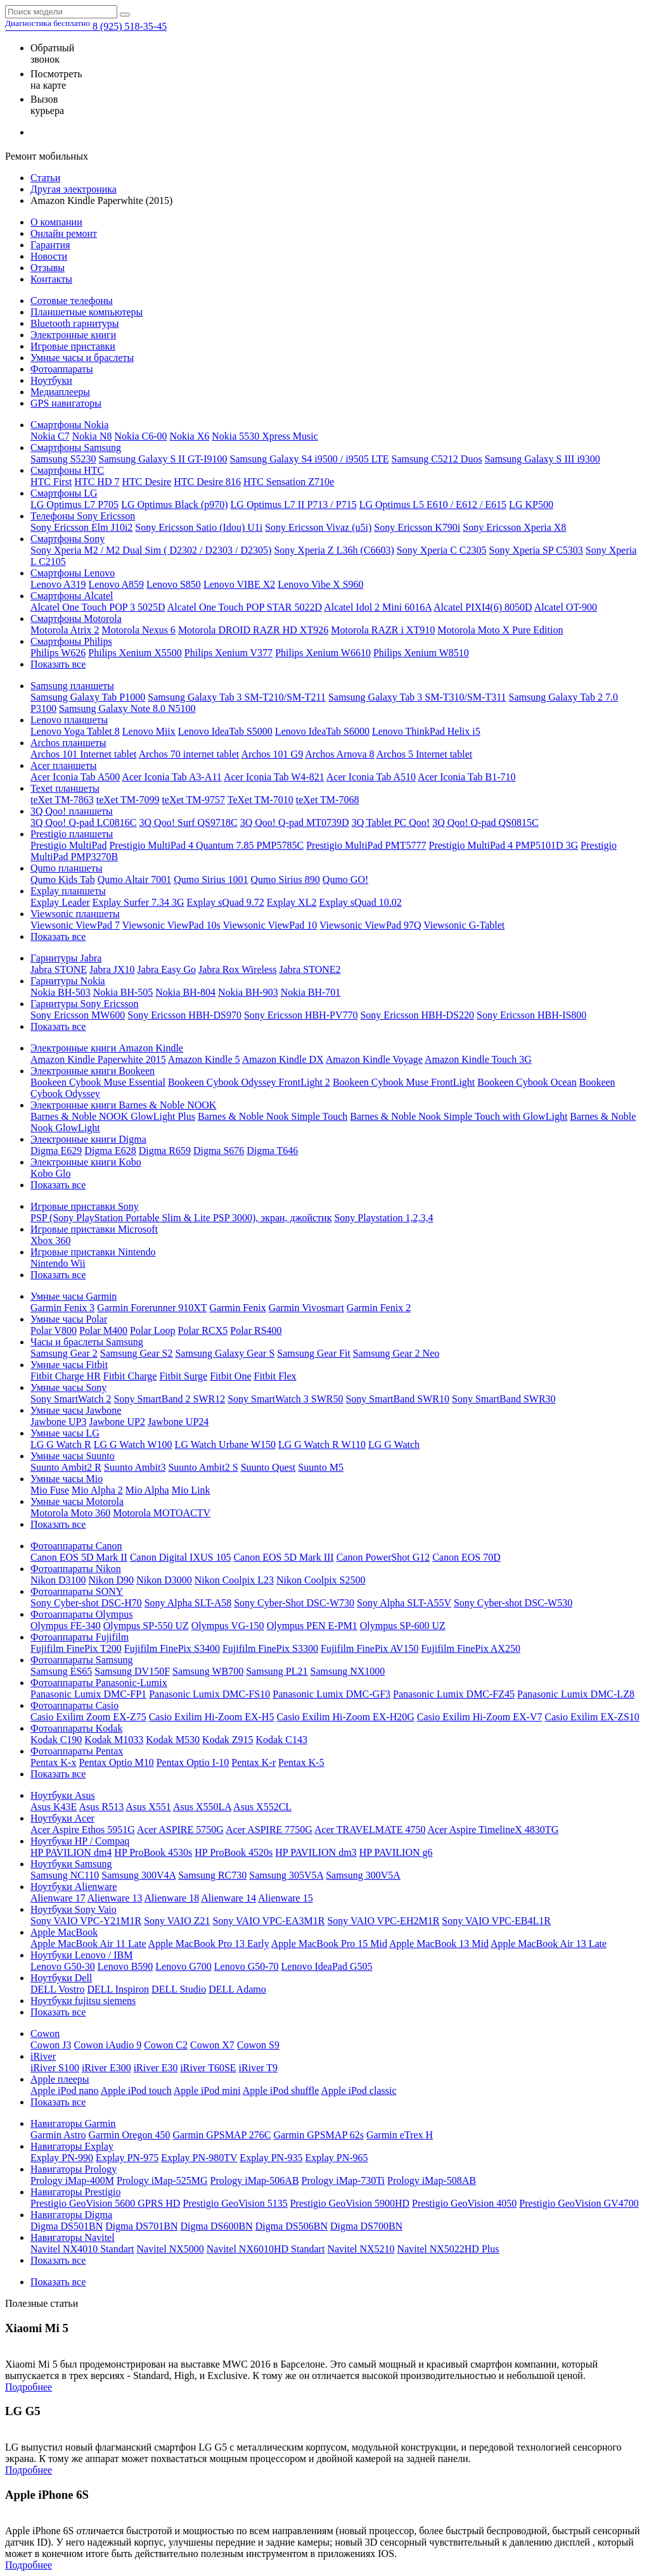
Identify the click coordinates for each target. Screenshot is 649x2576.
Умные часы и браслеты (82, 357)
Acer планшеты (63, 765)
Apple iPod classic (358, 2090)
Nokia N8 (92, 436)
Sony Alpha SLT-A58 (188, 1602)
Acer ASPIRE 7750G (269, 1829)
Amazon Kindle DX (283, 1059)
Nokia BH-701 (311, 992)
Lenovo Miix (149, 731)
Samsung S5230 (63, 459)
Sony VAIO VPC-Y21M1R (85, 1920)
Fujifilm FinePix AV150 (369, 1648)
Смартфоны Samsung (75, 447)
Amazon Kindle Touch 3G (478, 1059)
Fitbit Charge (130, 1376)
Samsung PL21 (276, 1671)
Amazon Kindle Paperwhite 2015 (98, 1059)
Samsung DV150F (132, 1671)
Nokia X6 (190, 436)
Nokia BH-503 (60, 992)
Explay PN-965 (336, 2157)
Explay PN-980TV (199, 2157)
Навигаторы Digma (71, 2214)
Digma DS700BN (366, 2226)
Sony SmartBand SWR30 (504, 1398)
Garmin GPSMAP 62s (318, 2134)
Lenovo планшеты (69, 719)
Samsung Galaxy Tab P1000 (87, 697)
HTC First (51, 481)
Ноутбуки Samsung (71, 1863)
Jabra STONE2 (309, 969)
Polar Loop (153, 1330)
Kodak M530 (173, 1739)
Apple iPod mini (207, 2090)
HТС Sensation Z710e (288, 481)
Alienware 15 (285, 1898)
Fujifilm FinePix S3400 (172, 1648)
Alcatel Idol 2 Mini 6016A (378, 607)
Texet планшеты (65, 788)
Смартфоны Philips (71, 641)
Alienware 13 (115, 1898)
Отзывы (47, 267)
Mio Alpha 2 (97, 1490)
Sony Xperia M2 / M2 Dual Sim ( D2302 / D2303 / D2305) (150, 550)
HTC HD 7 (96, 481)
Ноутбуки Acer (62, 1818)
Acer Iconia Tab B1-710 (467, 776)
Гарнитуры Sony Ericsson (84, 1003)
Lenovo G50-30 (62, 1966)
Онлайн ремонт (63, 233)
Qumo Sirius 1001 (211, 879)
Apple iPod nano (64, 2090)
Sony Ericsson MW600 (77, 1015)
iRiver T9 (258, 2067)
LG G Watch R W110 (322, 1444)
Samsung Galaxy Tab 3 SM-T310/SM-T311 (417, 697)
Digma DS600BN (216, 2226)
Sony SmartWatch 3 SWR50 (285, 1398)
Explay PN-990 (61, 2157)
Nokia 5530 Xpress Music (265, 436)
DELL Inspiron (118, 1989)
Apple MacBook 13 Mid (439, 1943)
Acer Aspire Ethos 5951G (82, 1829)
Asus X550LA (202, 1806)
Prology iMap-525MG (162, 2180)
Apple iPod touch (136, 2090)
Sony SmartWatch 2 (71, 1398)
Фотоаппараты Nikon (75, 1568)
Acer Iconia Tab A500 (75, 776)
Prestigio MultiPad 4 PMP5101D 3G (504, 845)
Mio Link (191, 1490)
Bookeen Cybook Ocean (526, 1082)
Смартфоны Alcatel (71, 595)
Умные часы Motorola (77, 1501)
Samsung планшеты (72, 685)
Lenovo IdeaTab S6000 (322, 731)
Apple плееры (59, 2079)
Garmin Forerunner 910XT (152, 1307)
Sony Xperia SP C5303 (536, 550)
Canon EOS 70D (466, 1557)
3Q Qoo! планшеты (71, 811)
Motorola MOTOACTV (161, 1512)
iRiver (43, 2056)
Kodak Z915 (227, 1739)
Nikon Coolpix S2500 (320, 1580)
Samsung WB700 (207, 1671)
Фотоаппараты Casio (74, 1705)
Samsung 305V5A (286, 1875)
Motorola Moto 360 (70, 1512)
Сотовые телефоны (71, 300)
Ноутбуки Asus (62, 1795)
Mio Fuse (49, 1490)
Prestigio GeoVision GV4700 (578, 2203)
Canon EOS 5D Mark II (78, 1557)
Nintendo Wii (58, 1263)
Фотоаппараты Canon (76, 1545)
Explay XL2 (292, 902)
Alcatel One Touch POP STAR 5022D (244, 607)
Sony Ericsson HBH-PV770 (301, 1015)
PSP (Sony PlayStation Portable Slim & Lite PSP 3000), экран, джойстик (180, 1217)
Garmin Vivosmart (306, 1307)
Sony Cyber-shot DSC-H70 (86, 1602)
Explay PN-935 (271, 2157)
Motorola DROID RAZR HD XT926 (253, 630)
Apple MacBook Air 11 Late (88, 1943)
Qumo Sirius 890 (284, 879)
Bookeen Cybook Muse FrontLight (404, 1082)
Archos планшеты (68, 742)
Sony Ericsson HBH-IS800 (531, 1015)
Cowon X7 (212, 2045)
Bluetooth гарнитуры (74, 323)
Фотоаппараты (61, 369)
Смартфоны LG (64, 493)
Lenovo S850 (173, 584)
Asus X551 (148, 1806)
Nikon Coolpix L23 (234, 1580)
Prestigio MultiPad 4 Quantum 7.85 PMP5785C (206, 845)
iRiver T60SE (208, 2067)
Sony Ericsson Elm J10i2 (81, 527)
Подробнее (28, 2387)
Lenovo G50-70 (246, 1966)
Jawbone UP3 (58, 1421)
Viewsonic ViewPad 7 (75, 925)
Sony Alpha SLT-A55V (404, 1602)
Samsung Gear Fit (313, 1353)
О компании (56, 222)
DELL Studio (178, 1989)
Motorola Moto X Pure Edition (500, 630)
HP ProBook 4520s (234, 1852)
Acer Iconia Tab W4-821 (274, 776)
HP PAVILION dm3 (315, 1852)
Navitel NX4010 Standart (82, 2248)
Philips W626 (58, 652)
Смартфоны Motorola (76, 618)
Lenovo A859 (117, 584)
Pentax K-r (253, 1762)
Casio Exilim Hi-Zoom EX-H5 (211, 1716)
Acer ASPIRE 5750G (180, 1829)
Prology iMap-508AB (431, 2180)
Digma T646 (272, 1150)
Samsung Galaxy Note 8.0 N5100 (127, 708)
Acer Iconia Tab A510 (371, 776)
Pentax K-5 (301, 1762)
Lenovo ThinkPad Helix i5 (426, 731)
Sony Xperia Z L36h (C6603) (334, 550)
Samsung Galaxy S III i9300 (542, 459)
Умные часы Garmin (73, 1296)
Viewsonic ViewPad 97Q (370, 925)
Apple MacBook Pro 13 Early (208, 1943)
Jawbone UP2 (117, 1421)
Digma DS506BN (291, 2226)
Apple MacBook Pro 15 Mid (329, 1943)
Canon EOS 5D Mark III (283, 1557)
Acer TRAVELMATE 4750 (369, 1829)
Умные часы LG (65, 1433)
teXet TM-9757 (193, 799)
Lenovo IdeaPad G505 (327, 1966)
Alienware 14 (228, 1898)
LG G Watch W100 (133, 1444)
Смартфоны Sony (67, 538)
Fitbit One (230, 1376)
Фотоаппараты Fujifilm (79, 1637)
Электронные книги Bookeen (92, 1070)
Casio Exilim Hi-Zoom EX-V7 (480, 1716)
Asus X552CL (262, 1806)
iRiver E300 (106, 2067)
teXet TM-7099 (128, 799)
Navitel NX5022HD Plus (448, 2248)
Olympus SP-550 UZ (146, 1625)
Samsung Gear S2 (136, 1353)
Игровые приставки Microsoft (94, 1229)
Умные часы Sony (68, 1387)
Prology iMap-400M (72, 2180)
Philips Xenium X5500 (135, 652)
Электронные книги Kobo (85, 1162)
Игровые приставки (72, 346)
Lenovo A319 (58, 584)
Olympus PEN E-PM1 (312, 1625)
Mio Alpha (147, 1490)
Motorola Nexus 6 (138, 630)
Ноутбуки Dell (61, 1977)
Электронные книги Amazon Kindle (106, 1048)
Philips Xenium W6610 (323, 652)
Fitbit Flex (275, 1376)
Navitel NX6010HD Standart (266, 2248)
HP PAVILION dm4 (71, 1852)
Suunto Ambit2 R (65, 1467)
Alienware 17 (58, 1898)
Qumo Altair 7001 (134, 879)
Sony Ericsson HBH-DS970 (184, 1015)
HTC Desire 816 (207, 481)
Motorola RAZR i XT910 (383, 630)
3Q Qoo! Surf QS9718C (188, 822)
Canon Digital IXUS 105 (180, 1557)
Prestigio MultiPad (68, 845)
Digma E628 (110, 1150)
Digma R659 (165, 1150)
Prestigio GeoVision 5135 (235, 2203)
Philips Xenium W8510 (421, 652)
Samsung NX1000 (348, 1671)
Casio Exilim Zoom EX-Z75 (88, 1716)
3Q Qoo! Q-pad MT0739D (294, 822)
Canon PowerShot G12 (383, 1557)
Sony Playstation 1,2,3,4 (383, 1217)
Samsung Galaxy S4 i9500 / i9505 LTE (309, 459)
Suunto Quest (268, 1467)
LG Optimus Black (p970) (174, 504)
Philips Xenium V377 (228, 652)
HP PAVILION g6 (396, 1852)
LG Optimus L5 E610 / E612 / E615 (432, 504)
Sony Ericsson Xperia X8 (514, 527)
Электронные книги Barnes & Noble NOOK (123, 1105)
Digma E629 (56, 1150)
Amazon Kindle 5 (204, 1059)
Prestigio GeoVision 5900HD (349, 2203)
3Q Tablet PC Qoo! (391, 822)
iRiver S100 (54, 2067)
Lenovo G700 (183, 1966)
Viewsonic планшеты (75, 913)
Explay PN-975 (127, 2157)
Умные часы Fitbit (69, 1364)
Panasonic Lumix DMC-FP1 (88, 1694)
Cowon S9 (258, 2045)
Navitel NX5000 (170, 2248)
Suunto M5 (321, 1467)
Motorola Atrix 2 (64, 630)
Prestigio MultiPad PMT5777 (366, 845)
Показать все (58, 664)
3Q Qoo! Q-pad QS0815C (485, 822)
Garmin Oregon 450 (129, 2134)
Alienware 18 (172, 1898)
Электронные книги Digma (88, 1139)
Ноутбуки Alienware (73, 1886)
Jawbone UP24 (178, 1421)
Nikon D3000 (164, 1580)
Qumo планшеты (66, 868)
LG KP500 (531, 504)
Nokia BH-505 (123, 992)
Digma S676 (218, 1150)
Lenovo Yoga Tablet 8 (75, 731)
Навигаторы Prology (73, 2169)
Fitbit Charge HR (65, 1376)
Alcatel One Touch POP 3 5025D (97, 607)
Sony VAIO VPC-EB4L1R (496, 1920)
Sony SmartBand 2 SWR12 (170, 1398)
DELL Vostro (57, 1989)
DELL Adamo (237, 1989)
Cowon (45, 2033)
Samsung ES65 (61, 1671)
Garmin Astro (58, 2134)
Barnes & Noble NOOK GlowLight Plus (112, 1116)
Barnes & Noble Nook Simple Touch (272, 1116)
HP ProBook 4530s (153, 1852)
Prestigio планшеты (71, 833)
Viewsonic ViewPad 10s (171, 925)
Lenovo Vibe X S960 (320, 584)
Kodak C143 (281, 1739)
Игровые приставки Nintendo (92, 1252)
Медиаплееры (60, 391)
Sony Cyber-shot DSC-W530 (513, 1602)
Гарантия (50, 244)
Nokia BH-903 (248, 992)
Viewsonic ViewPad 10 (269, 925)
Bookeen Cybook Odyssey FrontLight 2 (249, 1082)
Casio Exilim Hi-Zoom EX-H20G (345, 1716)
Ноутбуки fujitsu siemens (83, 2000)
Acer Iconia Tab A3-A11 (172, 776)
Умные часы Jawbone (75, 1410)
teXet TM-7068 (327, 799)
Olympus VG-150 (227, 1625)
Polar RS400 (255, 1330)
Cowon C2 (166, 2045)
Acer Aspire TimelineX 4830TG (493, 1829)
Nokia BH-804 (185, 992)
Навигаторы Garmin (72, 2123)
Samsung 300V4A (138, 1875)
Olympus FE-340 (65, 1625)
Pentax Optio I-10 (193, 1762)
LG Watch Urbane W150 (225, 1444)
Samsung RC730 (212, 1875)
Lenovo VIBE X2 (239, 584)
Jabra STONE (58, 969)
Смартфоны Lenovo (72, 573)
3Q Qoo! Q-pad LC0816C (83, 822)
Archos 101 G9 (272, 754)
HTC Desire (146, 481)
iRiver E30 (156, 2067)
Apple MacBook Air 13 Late (549, 1943)
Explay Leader (60, 902)
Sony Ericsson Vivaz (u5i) (318, 527)
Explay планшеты (68, 890)
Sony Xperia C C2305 (442, 550)
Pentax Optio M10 (116, 1762)
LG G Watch (394, 1444)
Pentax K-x (53, 1762)
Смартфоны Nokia (69, 424)
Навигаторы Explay (71, 2146)
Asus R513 (101, 1806)
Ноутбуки (51, 380)
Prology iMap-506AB (254, 2180)
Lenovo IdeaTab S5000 (225, 731)
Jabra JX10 (112, 969)
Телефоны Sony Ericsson (82, 516)
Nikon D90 (111, 1580)
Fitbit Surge (183, 1376)
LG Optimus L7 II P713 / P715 (294, 504)
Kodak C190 (56, 1739)
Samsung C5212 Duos (437, 459)
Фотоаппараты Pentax (76, 1751)
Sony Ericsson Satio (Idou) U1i (198, 527)
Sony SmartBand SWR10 (397, 1398)
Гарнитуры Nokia (67, 980)
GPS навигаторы (65, 403)
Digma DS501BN (66, 2226)
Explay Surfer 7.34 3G (138, 902)
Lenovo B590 (125, 1966)
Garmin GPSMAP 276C (221, 2134)
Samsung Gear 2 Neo (396, 1353)
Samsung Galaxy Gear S (224, 1353)
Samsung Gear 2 (64, 1353)
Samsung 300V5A (363, 1875)
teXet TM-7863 (62, 799)
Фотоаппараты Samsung (81, 1659)
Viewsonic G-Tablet (463, 925)
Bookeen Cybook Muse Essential (97, 1082)
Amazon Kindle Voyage (374, 1059)
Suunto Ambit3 (134, 1467)
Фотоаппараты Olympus (81, 1614)
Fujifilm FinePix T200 (76, 1648)
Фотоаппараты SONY (76, 1591)
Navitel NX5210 (360, 2248)
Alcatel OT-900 (565, 607)
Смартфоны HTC (67, 470)
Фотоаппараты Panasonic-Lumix (98, 1682)
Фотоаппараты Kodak (76, 1728)
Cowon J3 (50, 2045)
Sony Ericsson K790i (417, 527)
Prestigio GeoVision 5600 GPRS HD (105, 2203)
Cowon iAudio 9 (107, 2045)
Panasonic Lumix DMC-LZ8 (575, 1694)
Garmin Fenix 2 (379, 1307)
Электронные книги (73, 334)
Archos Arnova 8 (339, 754)
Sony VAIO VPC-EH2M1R (383, 1920)
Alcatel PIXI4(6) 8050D (483, 607)
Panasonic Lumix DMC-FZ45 (454, 1694)
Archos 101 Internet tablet (83, 754)
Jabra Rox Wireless (237, 969)
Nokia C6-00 (140, 436)
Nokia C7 (50, 436)
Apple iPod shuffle (281, 2090)
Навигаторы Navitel (72, 2237)
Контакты (51, 279)
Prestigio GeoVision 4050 (464, 2203)
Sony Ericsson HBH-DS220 (417, 1015)
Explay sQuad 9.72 (225, 902)
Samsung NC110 (64, 1875)
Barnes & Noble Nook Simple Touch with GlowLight (458, 1116)
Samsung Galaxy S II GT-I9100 (163, 459)
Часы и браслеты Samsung (86, 1341)
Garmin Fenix (237, 1307)
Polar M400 (103, 1330)
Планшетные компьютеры (86, 312)
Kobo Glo (50, 1173)
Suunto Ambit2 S (203, 1467)
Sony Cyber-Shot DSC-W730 (294, 1602)
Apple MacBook (64, 1932)
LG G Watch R (60, 1444)
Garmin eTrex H (399, 2134)
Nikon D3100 (58, 1580)
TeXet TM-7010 (260, 799)
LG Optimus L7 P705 (74, 504)
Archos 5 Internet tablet (424, 754)
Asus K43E (53, 1806)
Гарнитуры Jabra (65, 958)
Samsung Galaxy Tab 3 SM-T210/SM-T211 (237, 697)
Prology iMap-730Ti (343, 2180)
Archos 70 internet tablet (189, 754)
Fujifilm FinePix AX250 (470, 1648)
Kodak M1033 (113, 1739)
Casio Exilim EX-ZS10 (592, 1716)
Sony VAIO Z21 (177, 1920)
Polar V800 (53, 1330)
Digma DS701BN (141, 2226)
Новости (48, 256)
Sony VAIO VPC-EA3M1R (268, 1920)
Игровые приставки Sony (84, 1206)
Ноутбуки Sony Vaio (73, 1909)
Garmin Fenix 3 (62, 1307)
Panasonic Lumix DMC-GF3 (331, 1694)
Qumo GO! (345, 879)
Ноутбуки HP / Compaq (79, 1841)
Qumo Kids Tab (62, 879)
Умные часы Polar (68, 1319)
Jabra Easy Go (167, 969)
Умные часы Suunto (72, 1455)
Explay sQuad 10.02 (360, 902)
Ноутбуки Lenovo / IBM (81, 1955)
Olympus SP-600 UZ (403, 1625)
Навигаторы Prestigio (75, 2191)
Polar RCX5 (203, 1330)
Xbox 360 (50, 1240)
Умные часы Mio (66, 1478)
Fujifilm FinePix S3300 (270, 1648)
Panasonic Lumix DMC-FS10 (209, 1694)
